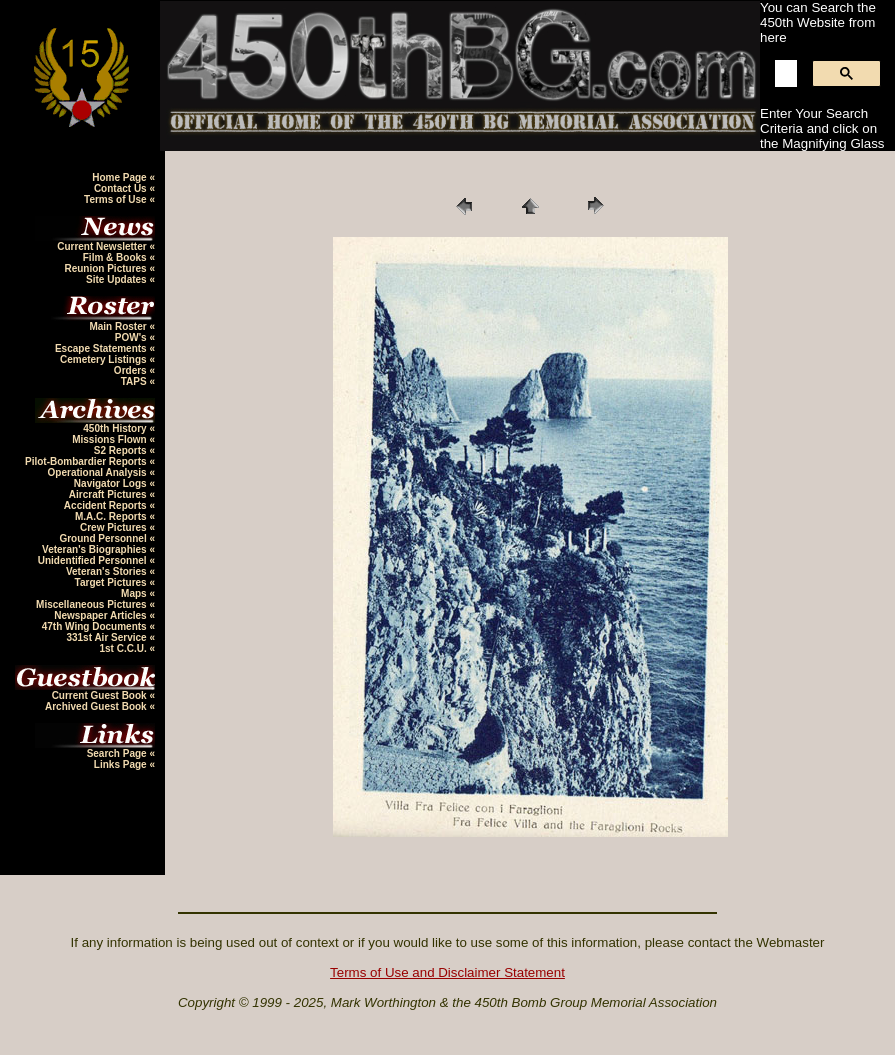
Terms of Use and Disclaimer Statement (447, 972)
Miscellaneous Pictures (92, 604)
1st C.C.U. (124, 648)
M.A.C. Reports (112, 516)
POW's (132, 337)
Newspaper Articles (101, 615)
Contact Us (122, 188)
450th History (116, 428)
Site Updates (117, 279)
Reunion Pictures (106, 268)
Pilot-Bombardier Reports (87, 461)
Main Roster (119, 326)
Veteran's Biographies (95, 549)
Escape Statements (102, 348)
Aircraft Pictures (109, 494)
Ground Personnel (104, 538)
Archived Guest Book (97, 706)
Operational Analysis (99, 472)
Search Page (118, 753)
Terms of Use (116, 199)
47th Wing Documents (96, 626)
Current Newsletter (103, 246)
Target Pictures (112, 582)
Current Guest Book (101, 695)
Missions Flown (110, 439)
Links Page (122, 764)
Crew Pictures (114, 527)
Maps (135, 593)
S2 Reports (122, 450)
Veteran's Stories (108, 571)
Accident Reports (107, 505)
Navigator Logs (112, 483)
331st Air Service (107, 637)
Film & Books (116, 257)
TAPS (135, 381)
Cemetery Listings (104, 359)
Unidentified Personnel (94, 560)
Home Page (120, 177)
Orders (132, 370)
